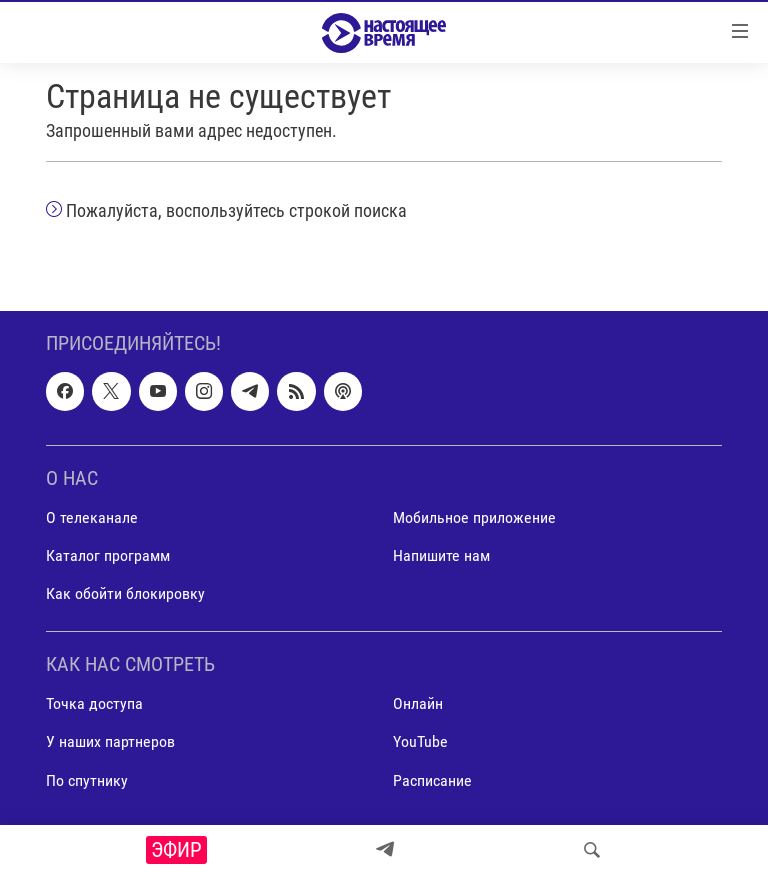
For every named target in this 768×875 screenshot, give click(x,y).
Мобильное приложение (474, 517)
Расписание (432, 780)
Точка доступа (94, 704)
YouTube (420, 742)
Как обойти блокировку (125, 594)
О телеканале (92, 517)
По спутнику (87, 780)
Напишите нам (441, 555)
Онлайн (418, 704)
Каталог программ (108, 555)
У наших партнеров (110, 742)
